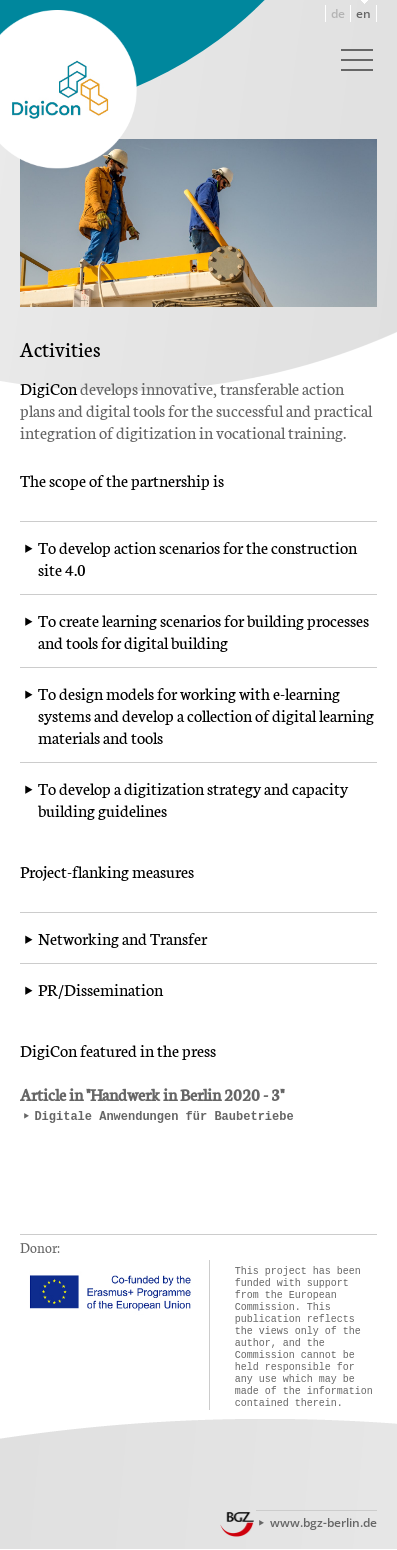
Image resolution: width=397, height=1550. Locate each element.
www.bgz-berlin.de (323, 1522)
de (338, 13)
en (363, 13)
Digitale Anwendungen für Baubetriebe (163, 1117)
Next (362, 149)
